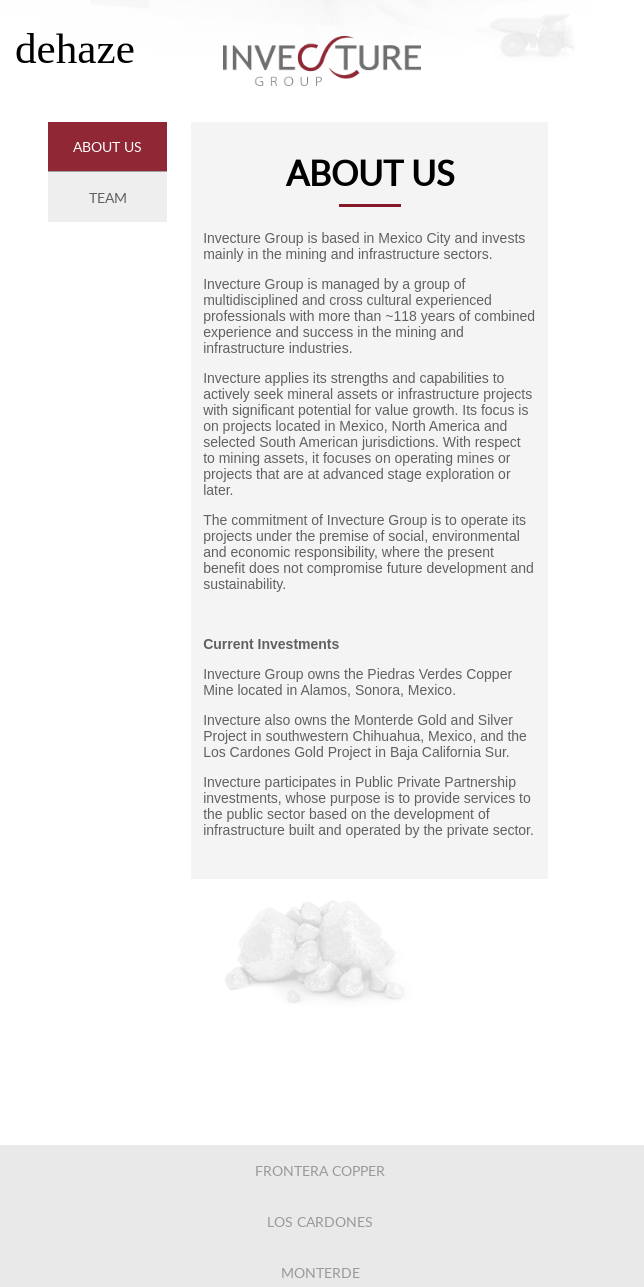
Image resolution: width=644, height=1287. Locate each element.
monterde (320, 1272)
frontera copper (320, 1170)
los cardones (320, 1221)
